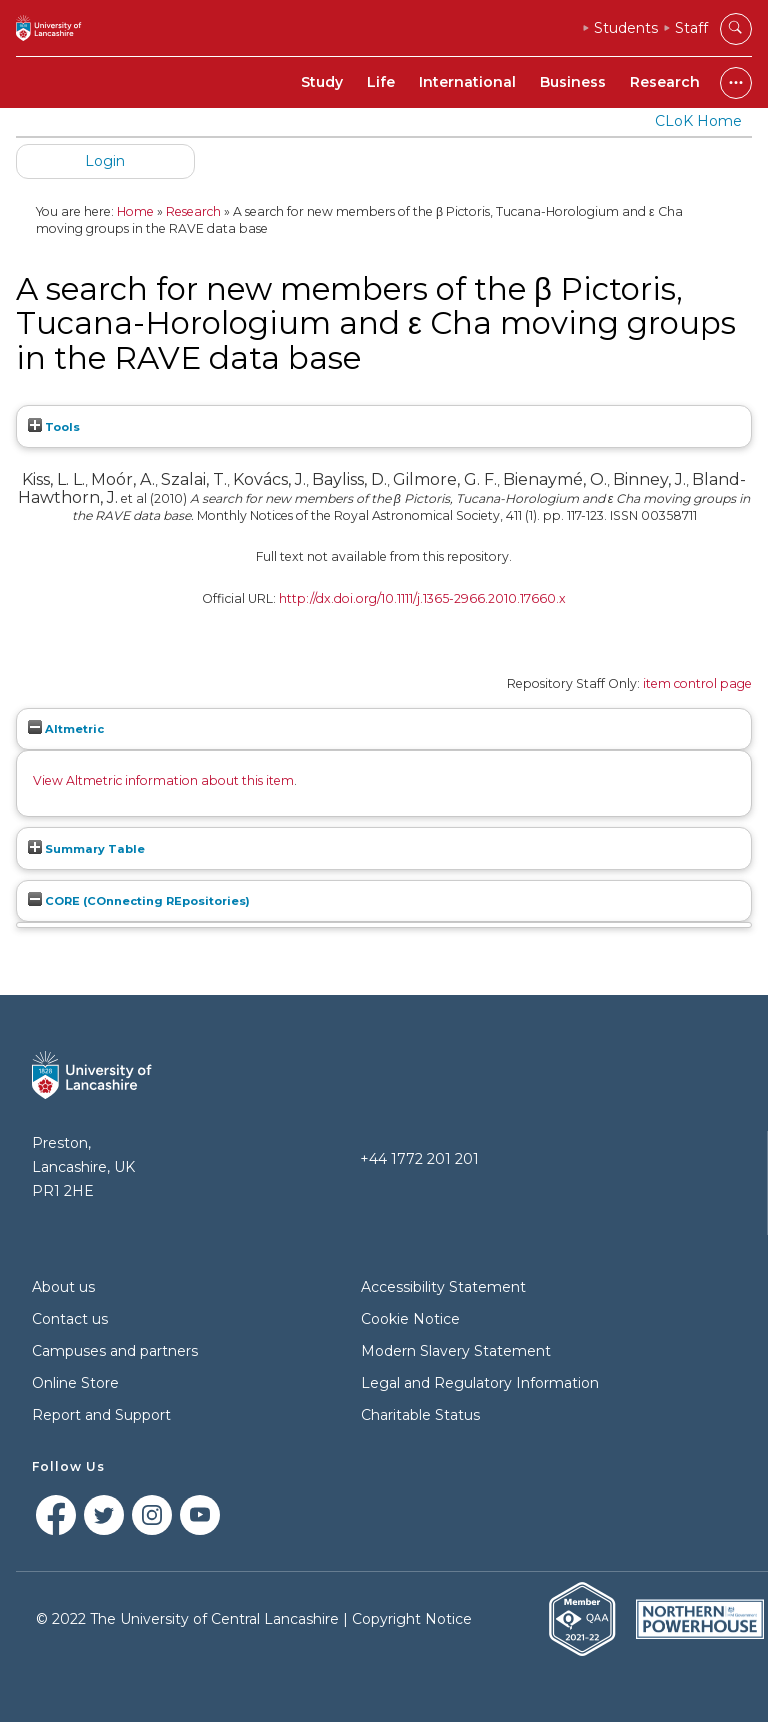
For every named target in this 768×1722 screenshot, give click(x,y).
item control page (697, 683)
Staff (691, 28)
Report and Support (101, 1415)
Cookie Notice (410, 1319)
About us (63, 1287)
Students (626, 28)
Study (322, 82)
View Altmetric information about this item (163, 780)
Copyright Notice (412, 1619)
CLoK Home (698, 121)
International (467, 82)
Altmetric (66, 729)
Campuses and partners (115, 1351)
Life (381, 82)
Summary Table (86, 849)
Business (573, 82)
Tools (54, 427)
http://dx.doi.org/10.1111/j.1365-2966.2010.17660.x (422, 598)
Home (135, 211)
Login (105, 161)
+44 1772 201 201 (419, 1159)
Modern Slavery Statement (456, 1351)
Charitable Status (420, 1415)
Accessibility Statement (443, 1287)
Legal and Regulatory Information (480, 1383)
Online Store (75, 1383)
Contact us (70, 1319)
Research (665, 82)
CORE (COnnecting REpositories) (139, 901)
